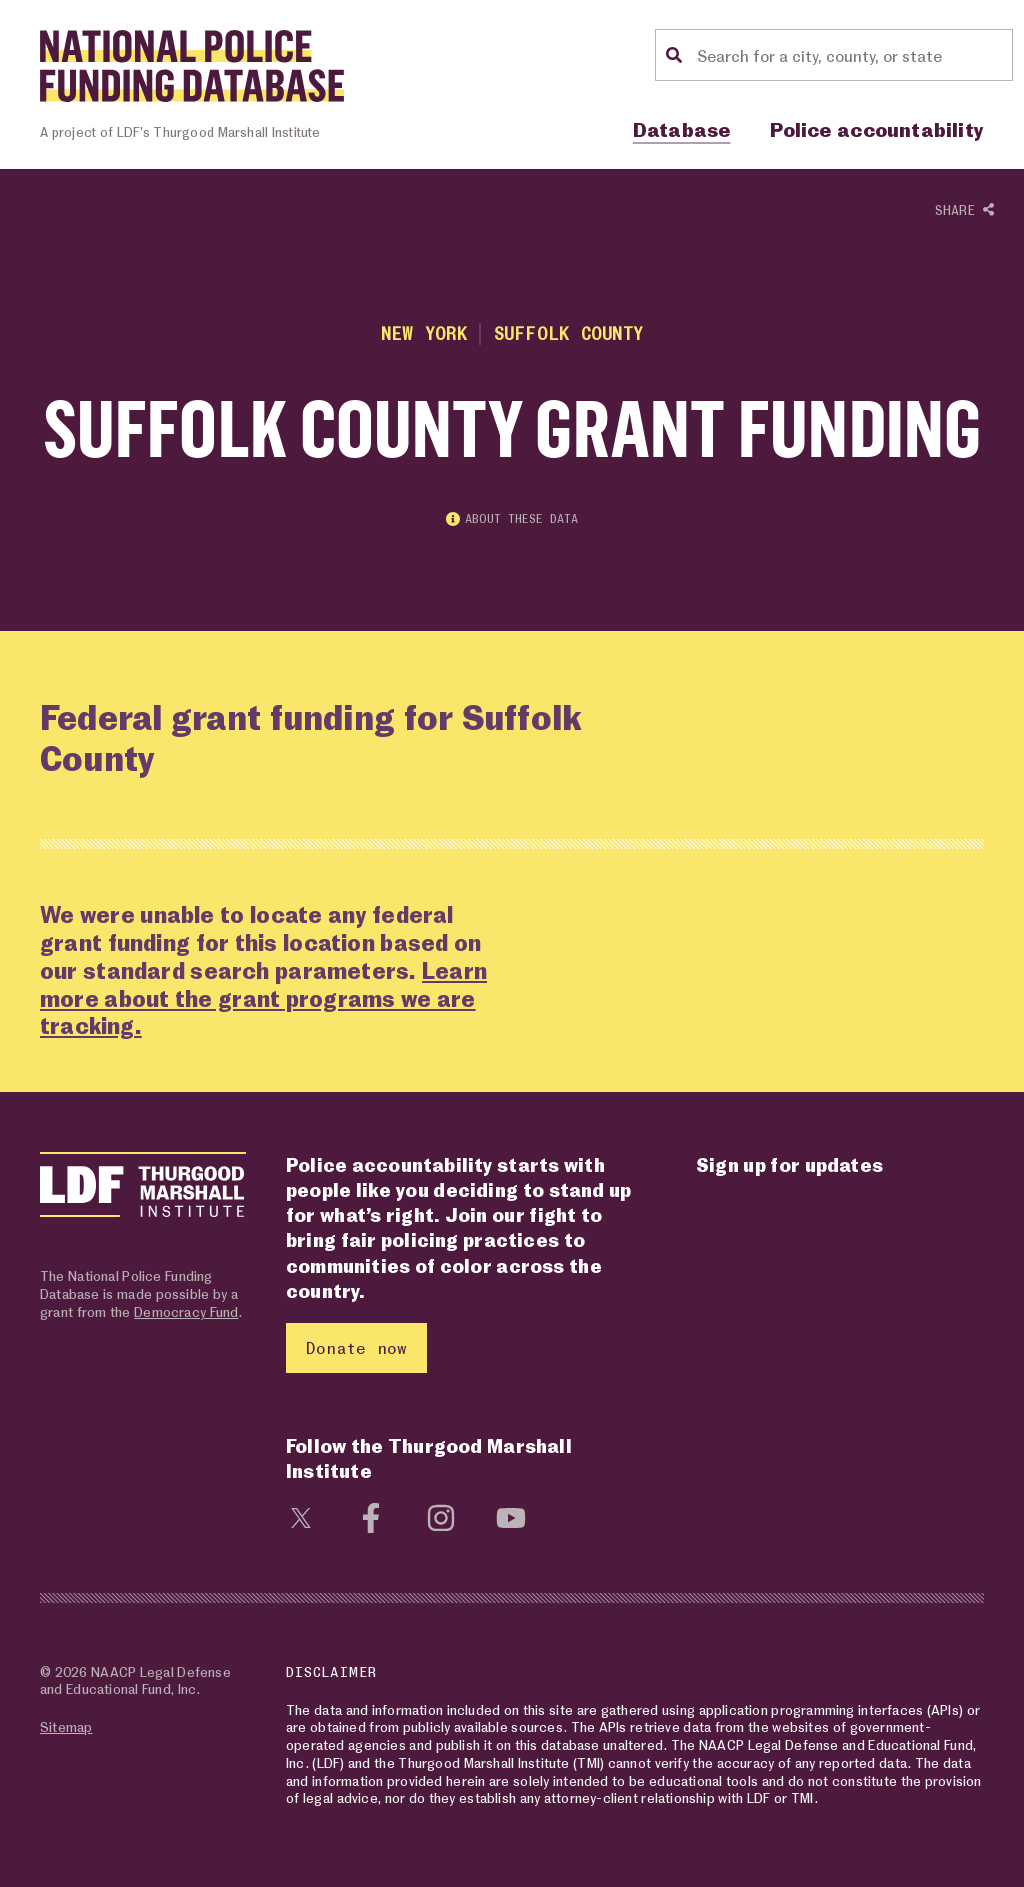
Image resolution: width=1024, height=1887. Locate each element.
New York (424, 333)
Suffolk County (568, 333)
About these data (512, 518)
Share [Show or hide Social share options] (964, 211)
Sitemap (66, 1726)
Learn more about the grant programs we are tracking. (263, 998)
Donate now (356, 1347)
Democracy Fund (186, 1311)
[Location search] (852, 55)
